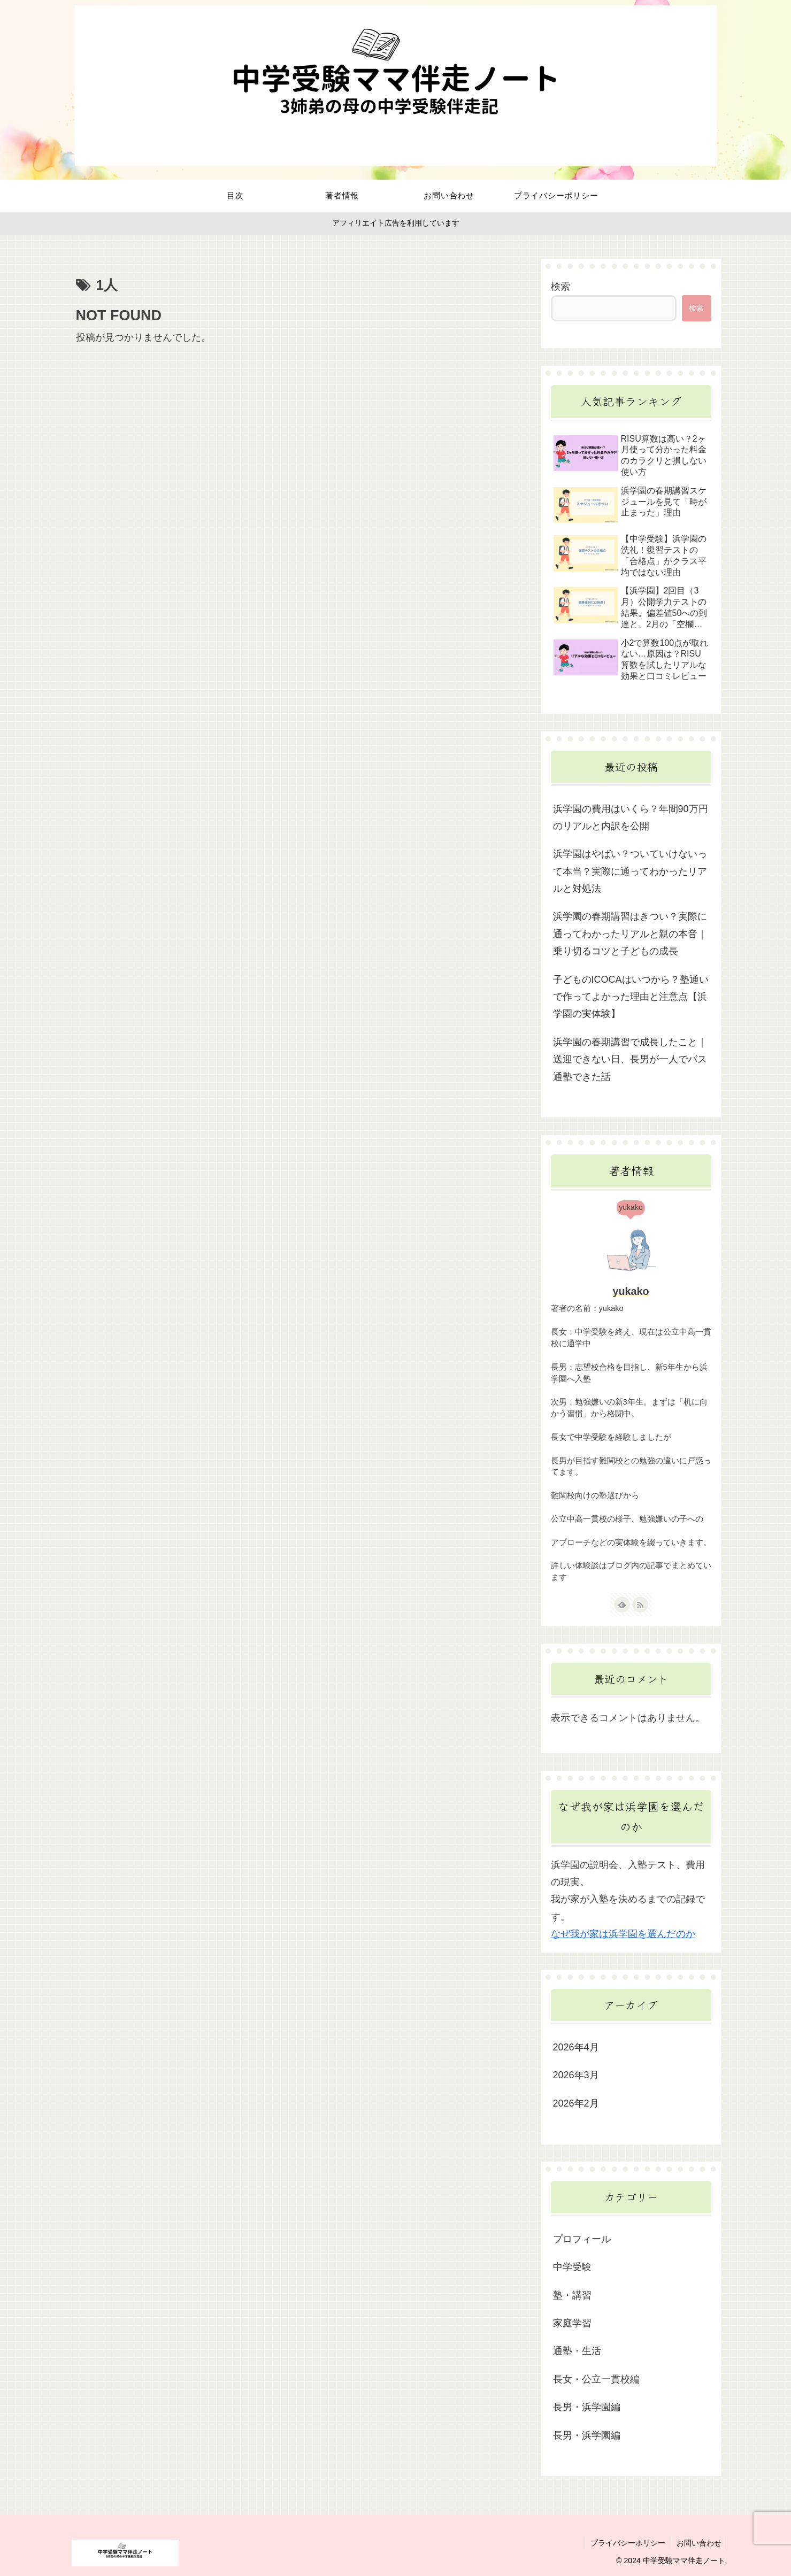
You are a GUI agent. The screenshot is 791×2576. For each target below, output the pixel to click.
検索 (560, 286)
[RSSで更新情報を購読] (640, 1604)
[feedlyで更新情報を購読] (622, 1604)
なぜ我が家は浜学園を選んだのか (623, 1934)
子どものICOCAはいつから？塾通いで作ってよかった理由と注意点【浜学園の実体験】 (631, 997)
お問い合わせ (699, 2543)
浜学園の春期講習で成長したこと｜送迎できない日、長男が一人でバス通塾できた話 (630, 1059)
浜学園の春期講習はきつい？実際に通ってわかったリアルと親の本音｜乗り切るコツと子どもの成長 (630, 934)
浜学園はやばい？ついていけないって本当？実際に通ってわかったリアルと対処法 (630, 871)
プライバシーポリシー (627, 2543)
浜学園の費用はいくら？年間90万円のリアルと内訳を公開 (630, 817)
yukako (630, 1291)
